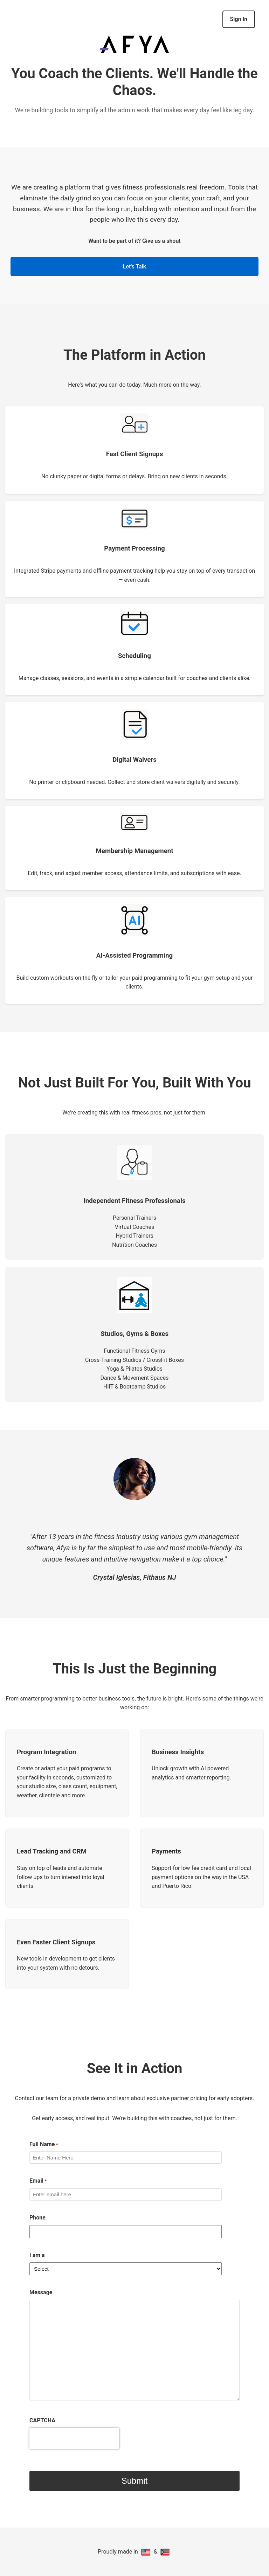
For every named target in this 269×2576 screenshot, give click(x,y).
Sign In (238, 19)
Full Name (43, 2145)
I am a (37, 2255)
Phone (37, 2217)
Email (38, 2181)
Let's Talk (134, 266)
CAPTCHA (42, 2420)
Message (40, 2292)
